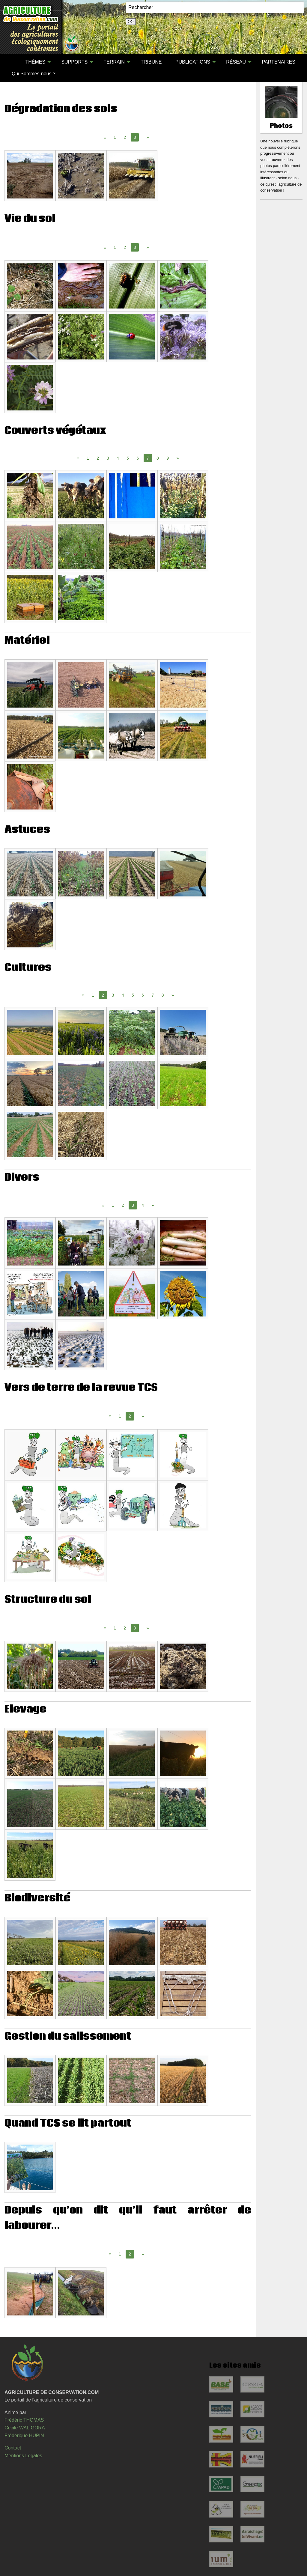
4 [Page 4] (118, 458)
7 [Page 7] (152, 995)
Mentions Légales (23, 2455)
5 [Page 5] (128, 458)
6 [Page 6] (138, 458)
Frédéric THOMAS (24, 2419)
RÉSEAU (236, 61)
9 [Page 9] (167, 458)
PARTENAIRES (278, 61)
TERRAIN (114, 61)
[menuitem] (11, 62)
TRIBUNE (151, 61)
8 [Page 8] (157, 458)
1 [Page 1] (115, 137)
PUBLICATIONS (192, 61)
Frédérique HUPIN (24, 2435)
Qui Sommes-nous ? (33, 73)
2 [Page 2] (125, 137)
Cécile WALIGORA (24, 2427)
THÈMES (35, 61)
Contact (12, 2447)
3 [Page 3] (108, 458)
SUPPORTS (74, 61)
